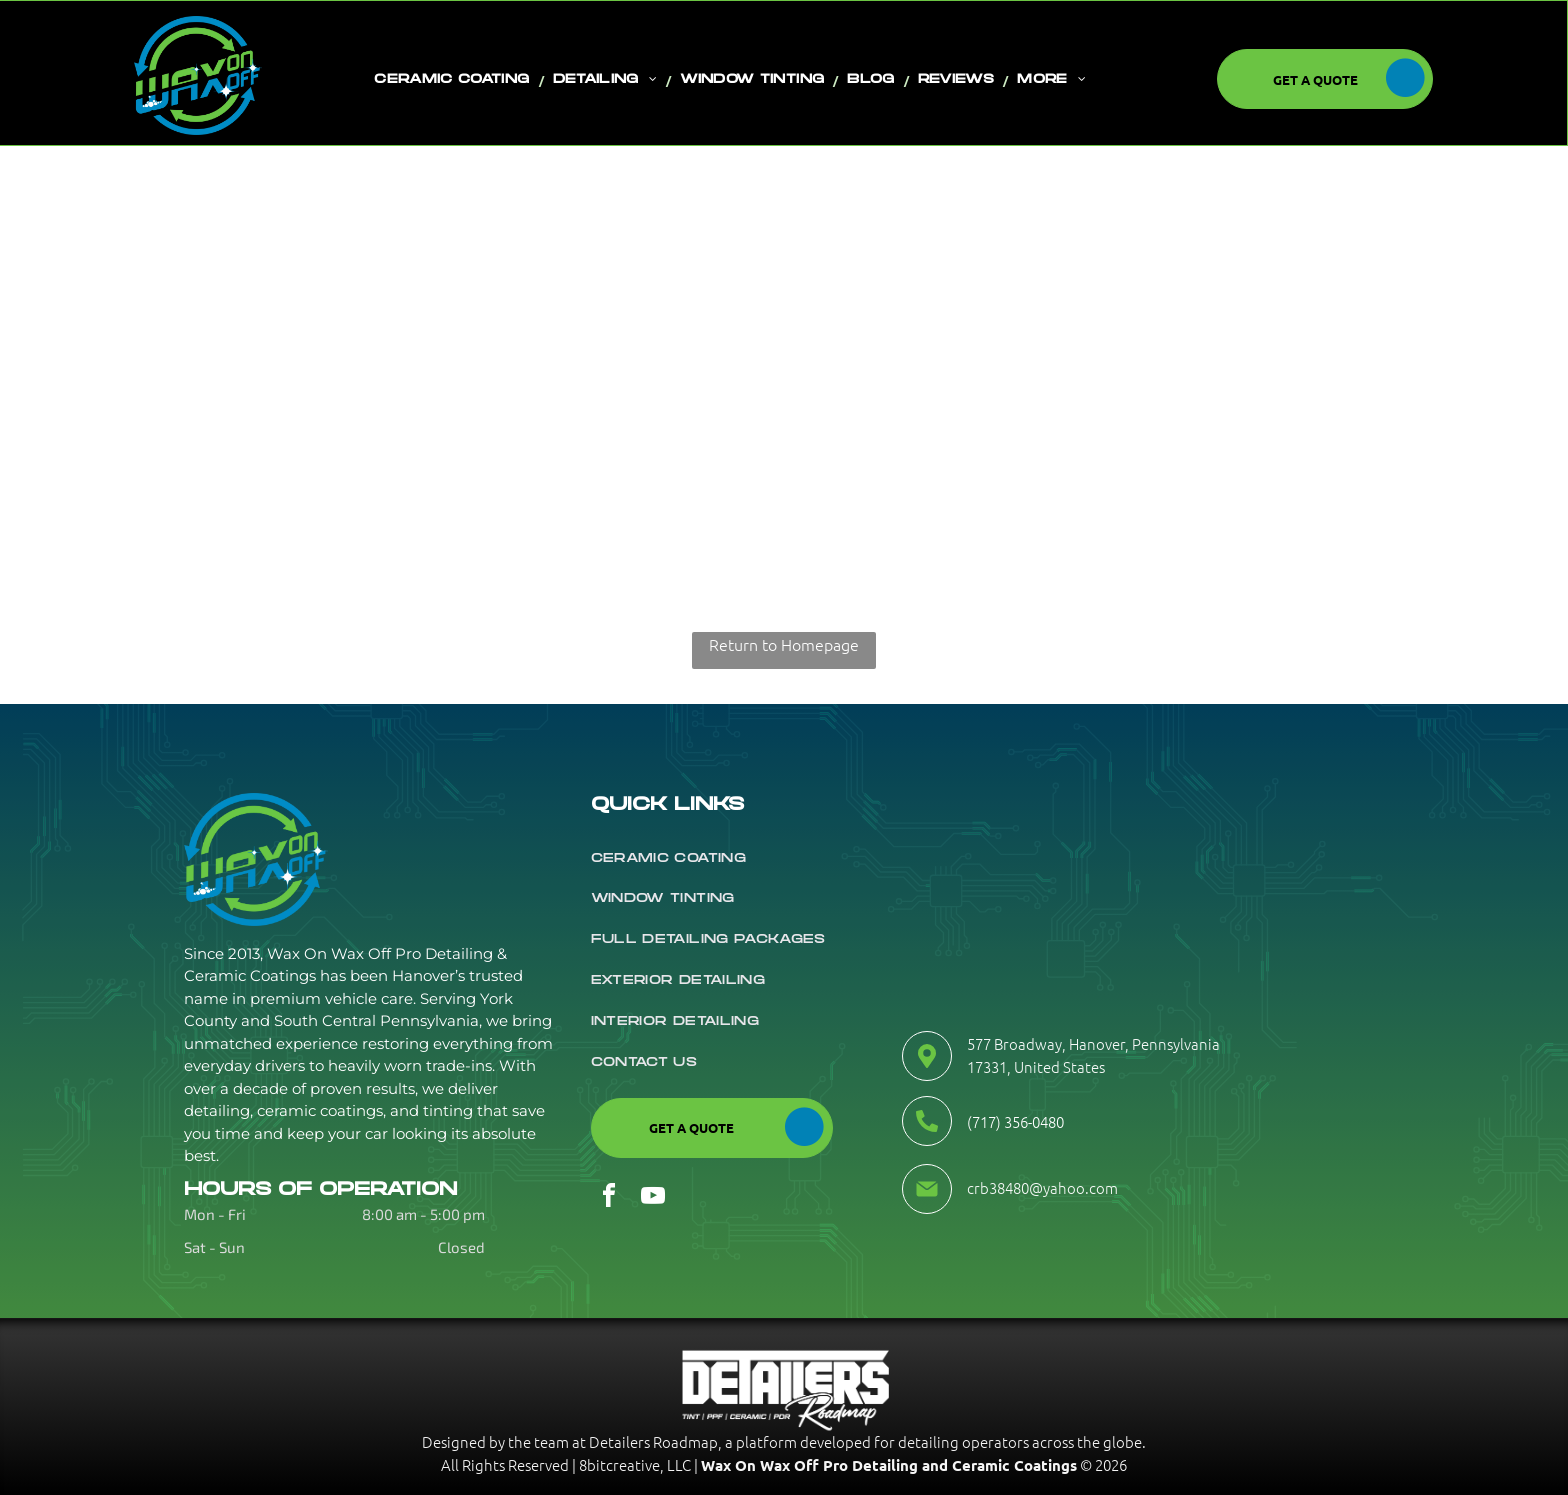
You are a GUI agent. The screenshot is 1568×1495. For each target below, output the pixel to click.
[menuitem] (454, 80)
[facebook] (609, 1198)
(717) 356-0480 (1015, 1121)
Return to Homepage (784, 644)
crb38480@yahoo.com (1042, 1187)
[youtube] (653, 1198)
